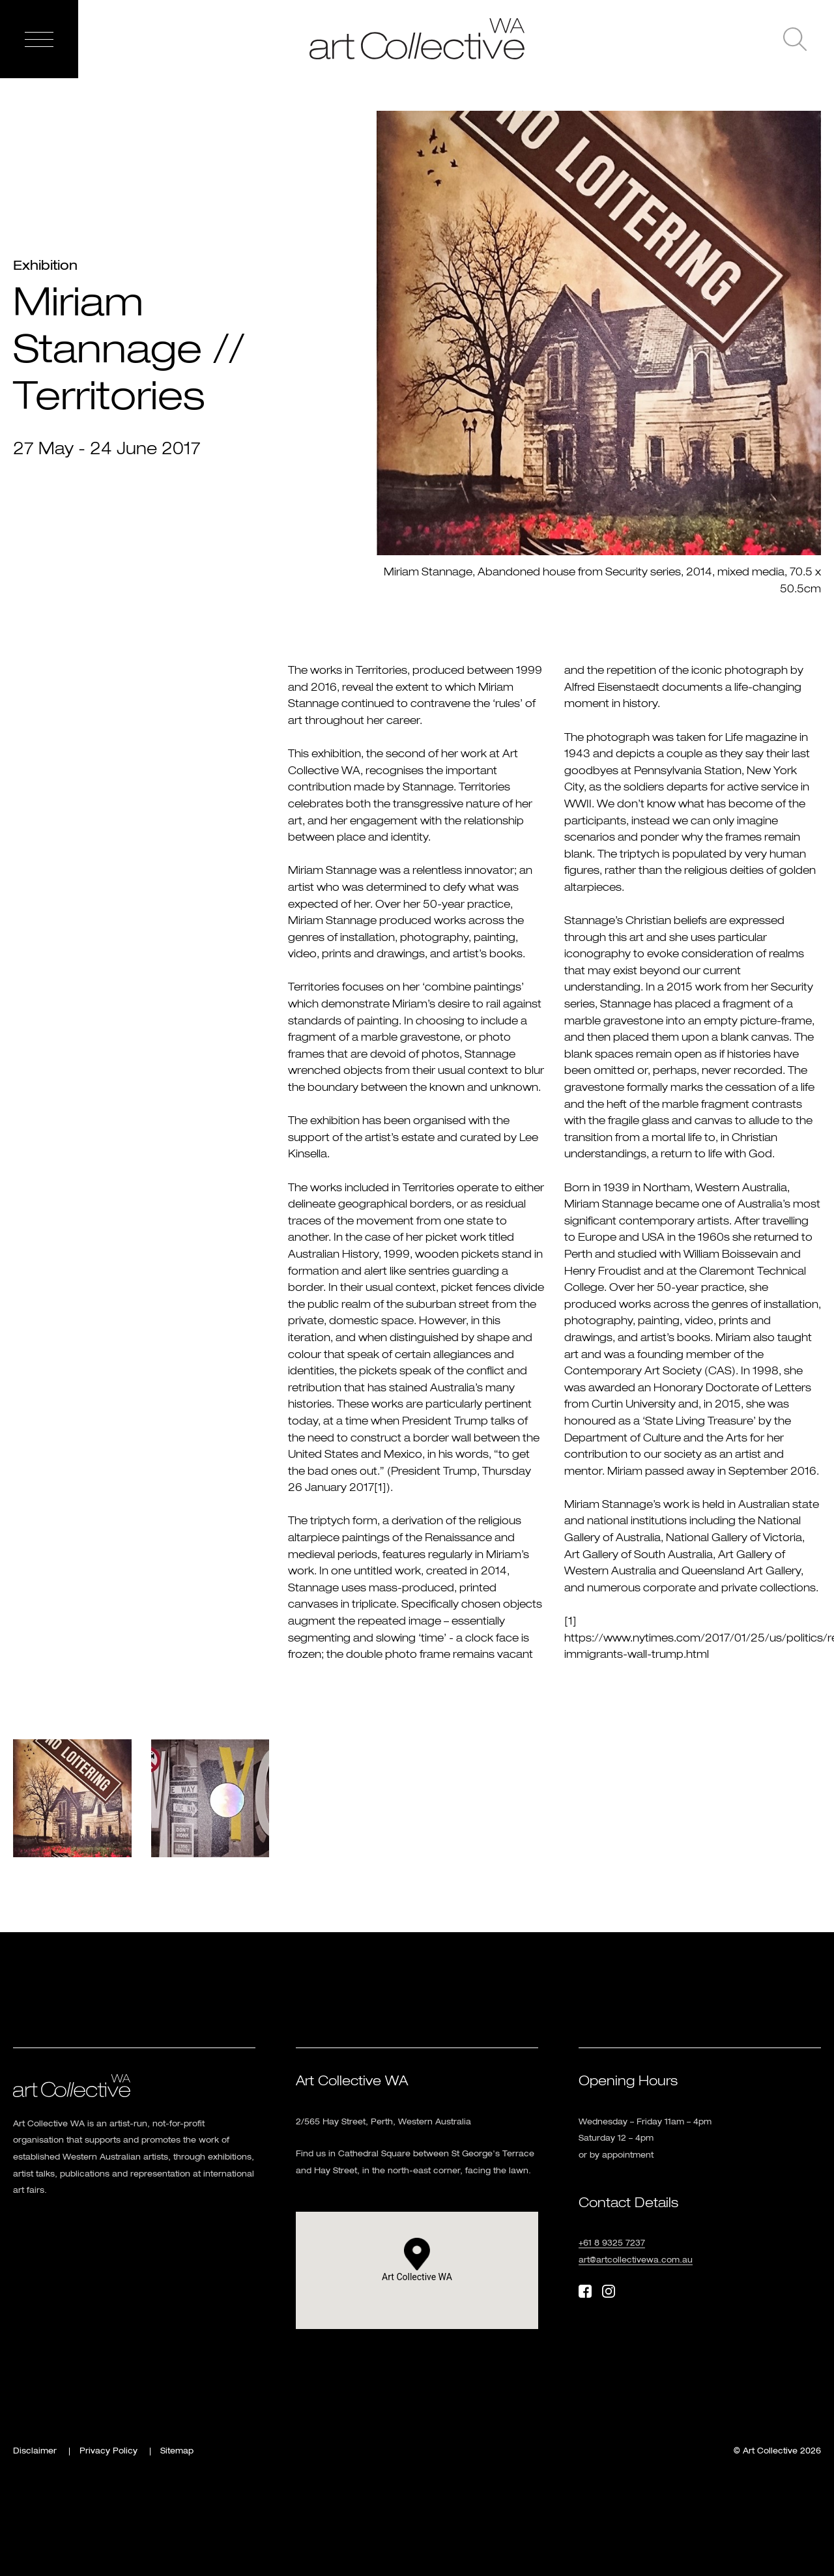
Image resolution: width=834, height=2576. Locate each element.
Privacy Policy (108, 2451)
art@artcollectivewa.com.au (636, 2261)
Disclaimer (35, 2451)
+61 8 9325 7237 (612, 2244)
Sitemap (177, 2451)
